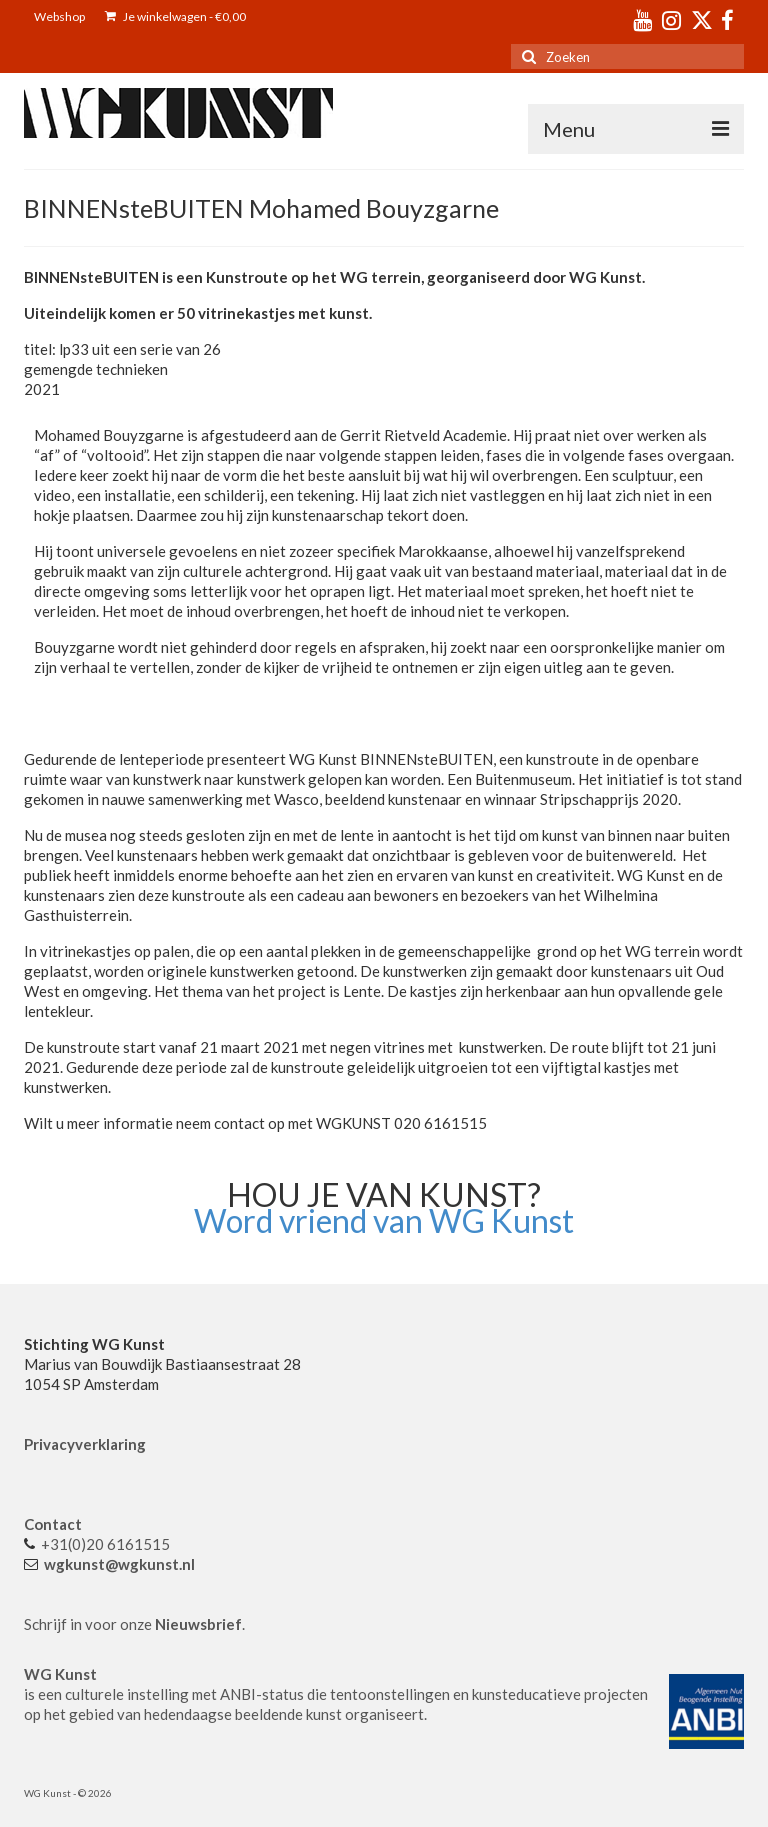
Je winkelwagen (175, 16)
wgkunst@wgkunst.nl (119, 1564)
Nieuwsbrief (198, 1624)
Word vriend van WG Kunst (384, 1220)
